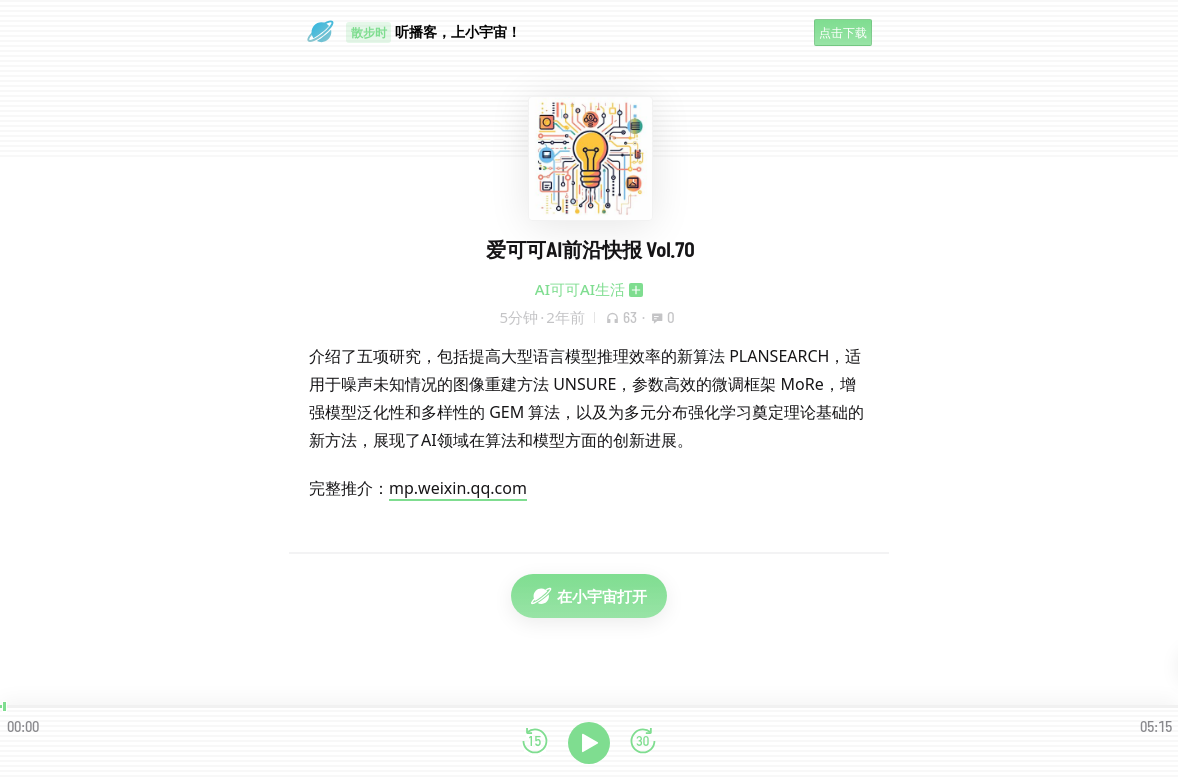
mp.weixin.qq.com (458, 488)
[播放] (589, 743)
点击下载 (843, 32)
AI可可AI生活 (580, 289)
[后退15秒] (535, 742)
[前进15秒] (643, 742)
